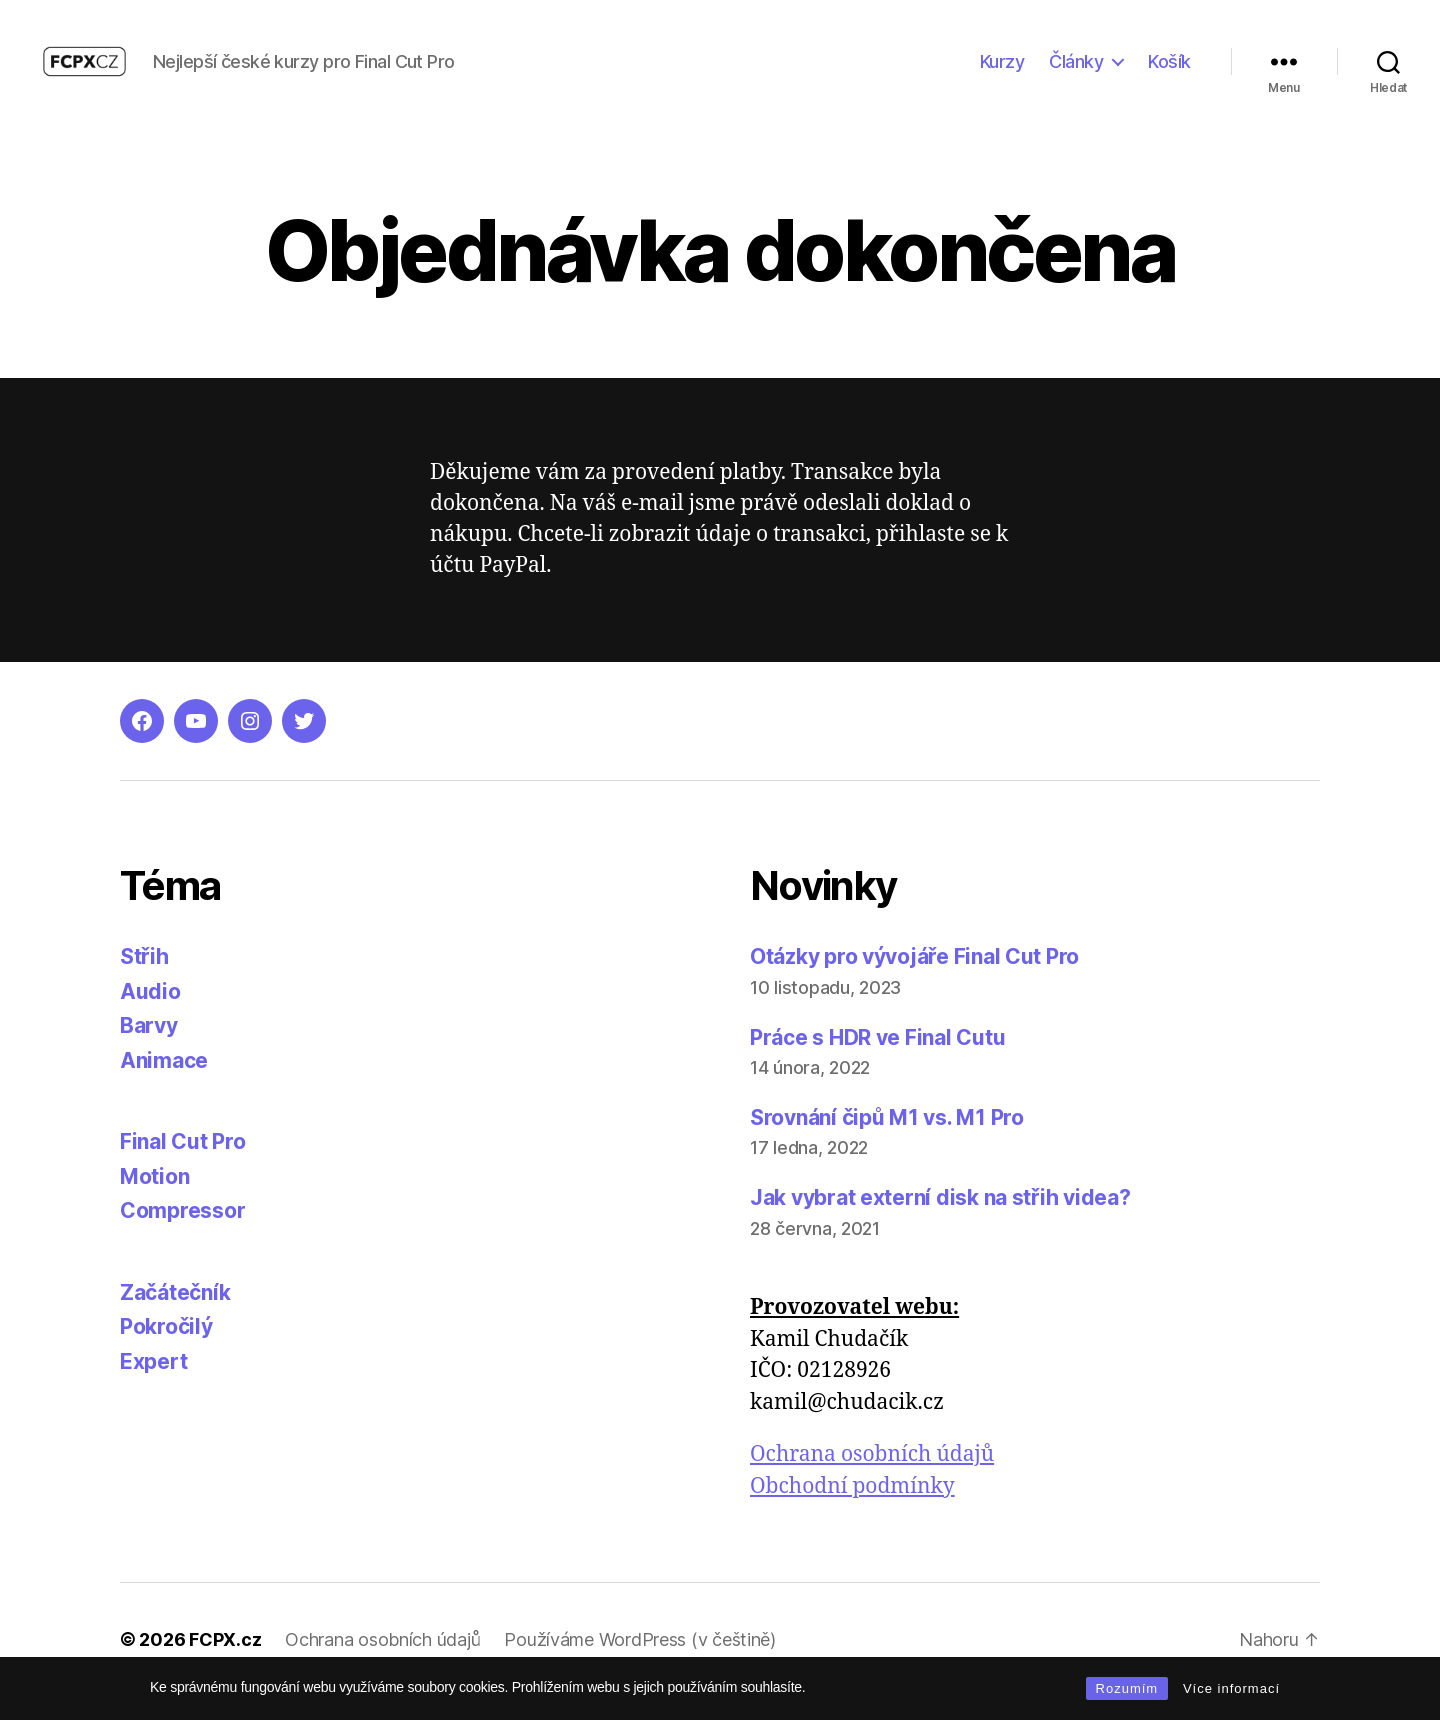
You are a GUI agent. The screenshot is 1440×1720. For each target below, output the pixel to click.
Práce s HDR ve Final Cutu (877, 1060)
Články (1076, 72)
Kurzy (1002, 72)
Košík (1169, 72)
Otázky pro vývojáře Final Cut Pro (914, 980)
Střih (144, 980)
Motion (154, 1199)
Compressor (182, 1234)
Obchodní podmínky (852, 1509)
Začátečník (175, 1315)
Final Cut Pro (183, 1165)
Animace (164, 1083)
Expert (153, 1384)
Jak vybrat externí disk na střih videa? (940, 1220)
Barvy (149, 1049)
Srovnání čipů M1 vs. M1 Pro (887, 1140)
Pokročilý (166, 1350)
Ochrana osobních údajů (872, 1478)
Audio (150, 1014)
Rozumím (1127, 1688)
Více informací (1231, 1688)
